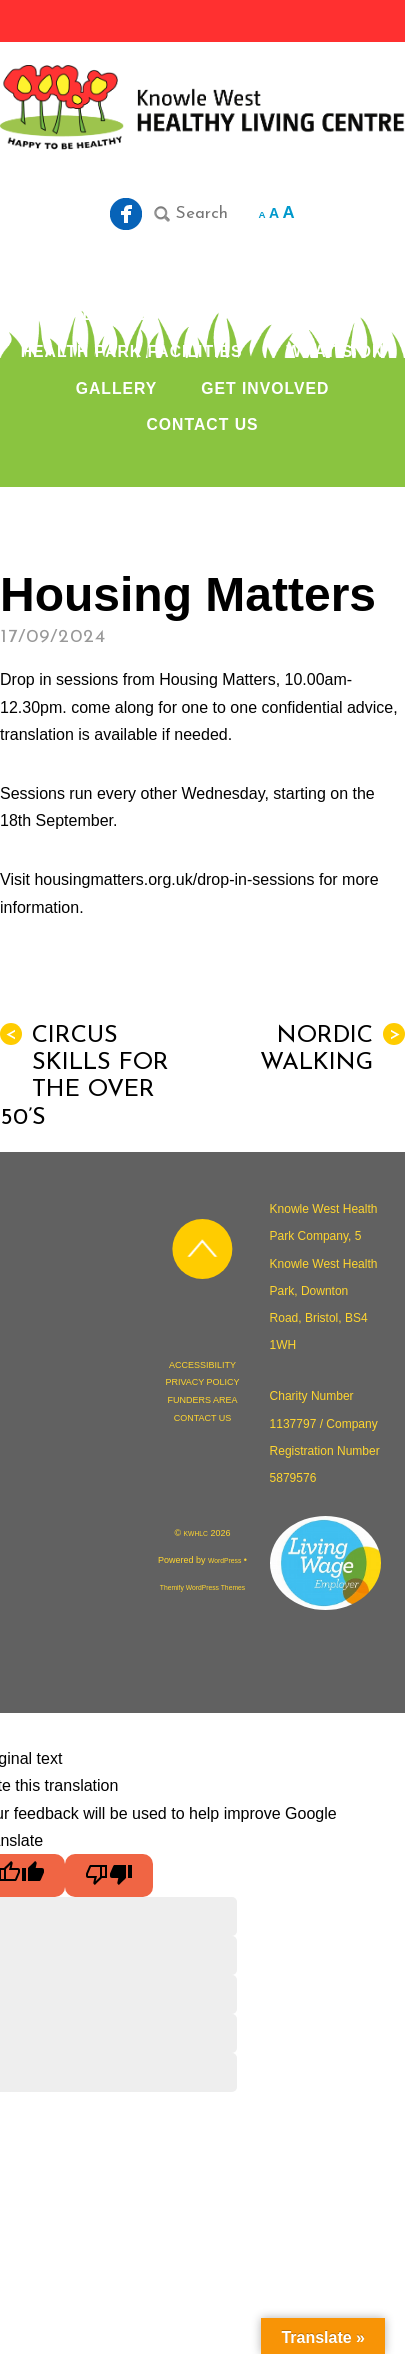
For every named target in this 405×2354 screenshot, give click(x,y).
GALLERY (117, 388)
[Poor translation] (109, 1875)
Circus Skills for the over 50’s (84, 1076)
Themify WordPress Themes (202, 1587)
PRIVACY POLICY (202, 1382)
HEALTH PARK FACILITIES (132, 351)
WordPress (224, 1560)
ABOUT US (115, 314)
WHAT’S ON (335, 351)
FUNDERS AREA (202, 1400)
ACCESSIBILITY (202, 1365)
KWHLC (196, 1533)
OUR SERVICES (269, 314)
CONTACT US (202, 424)
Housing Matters (188, 594)
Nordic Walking (332, 1049)
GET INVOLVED (265, 388)
